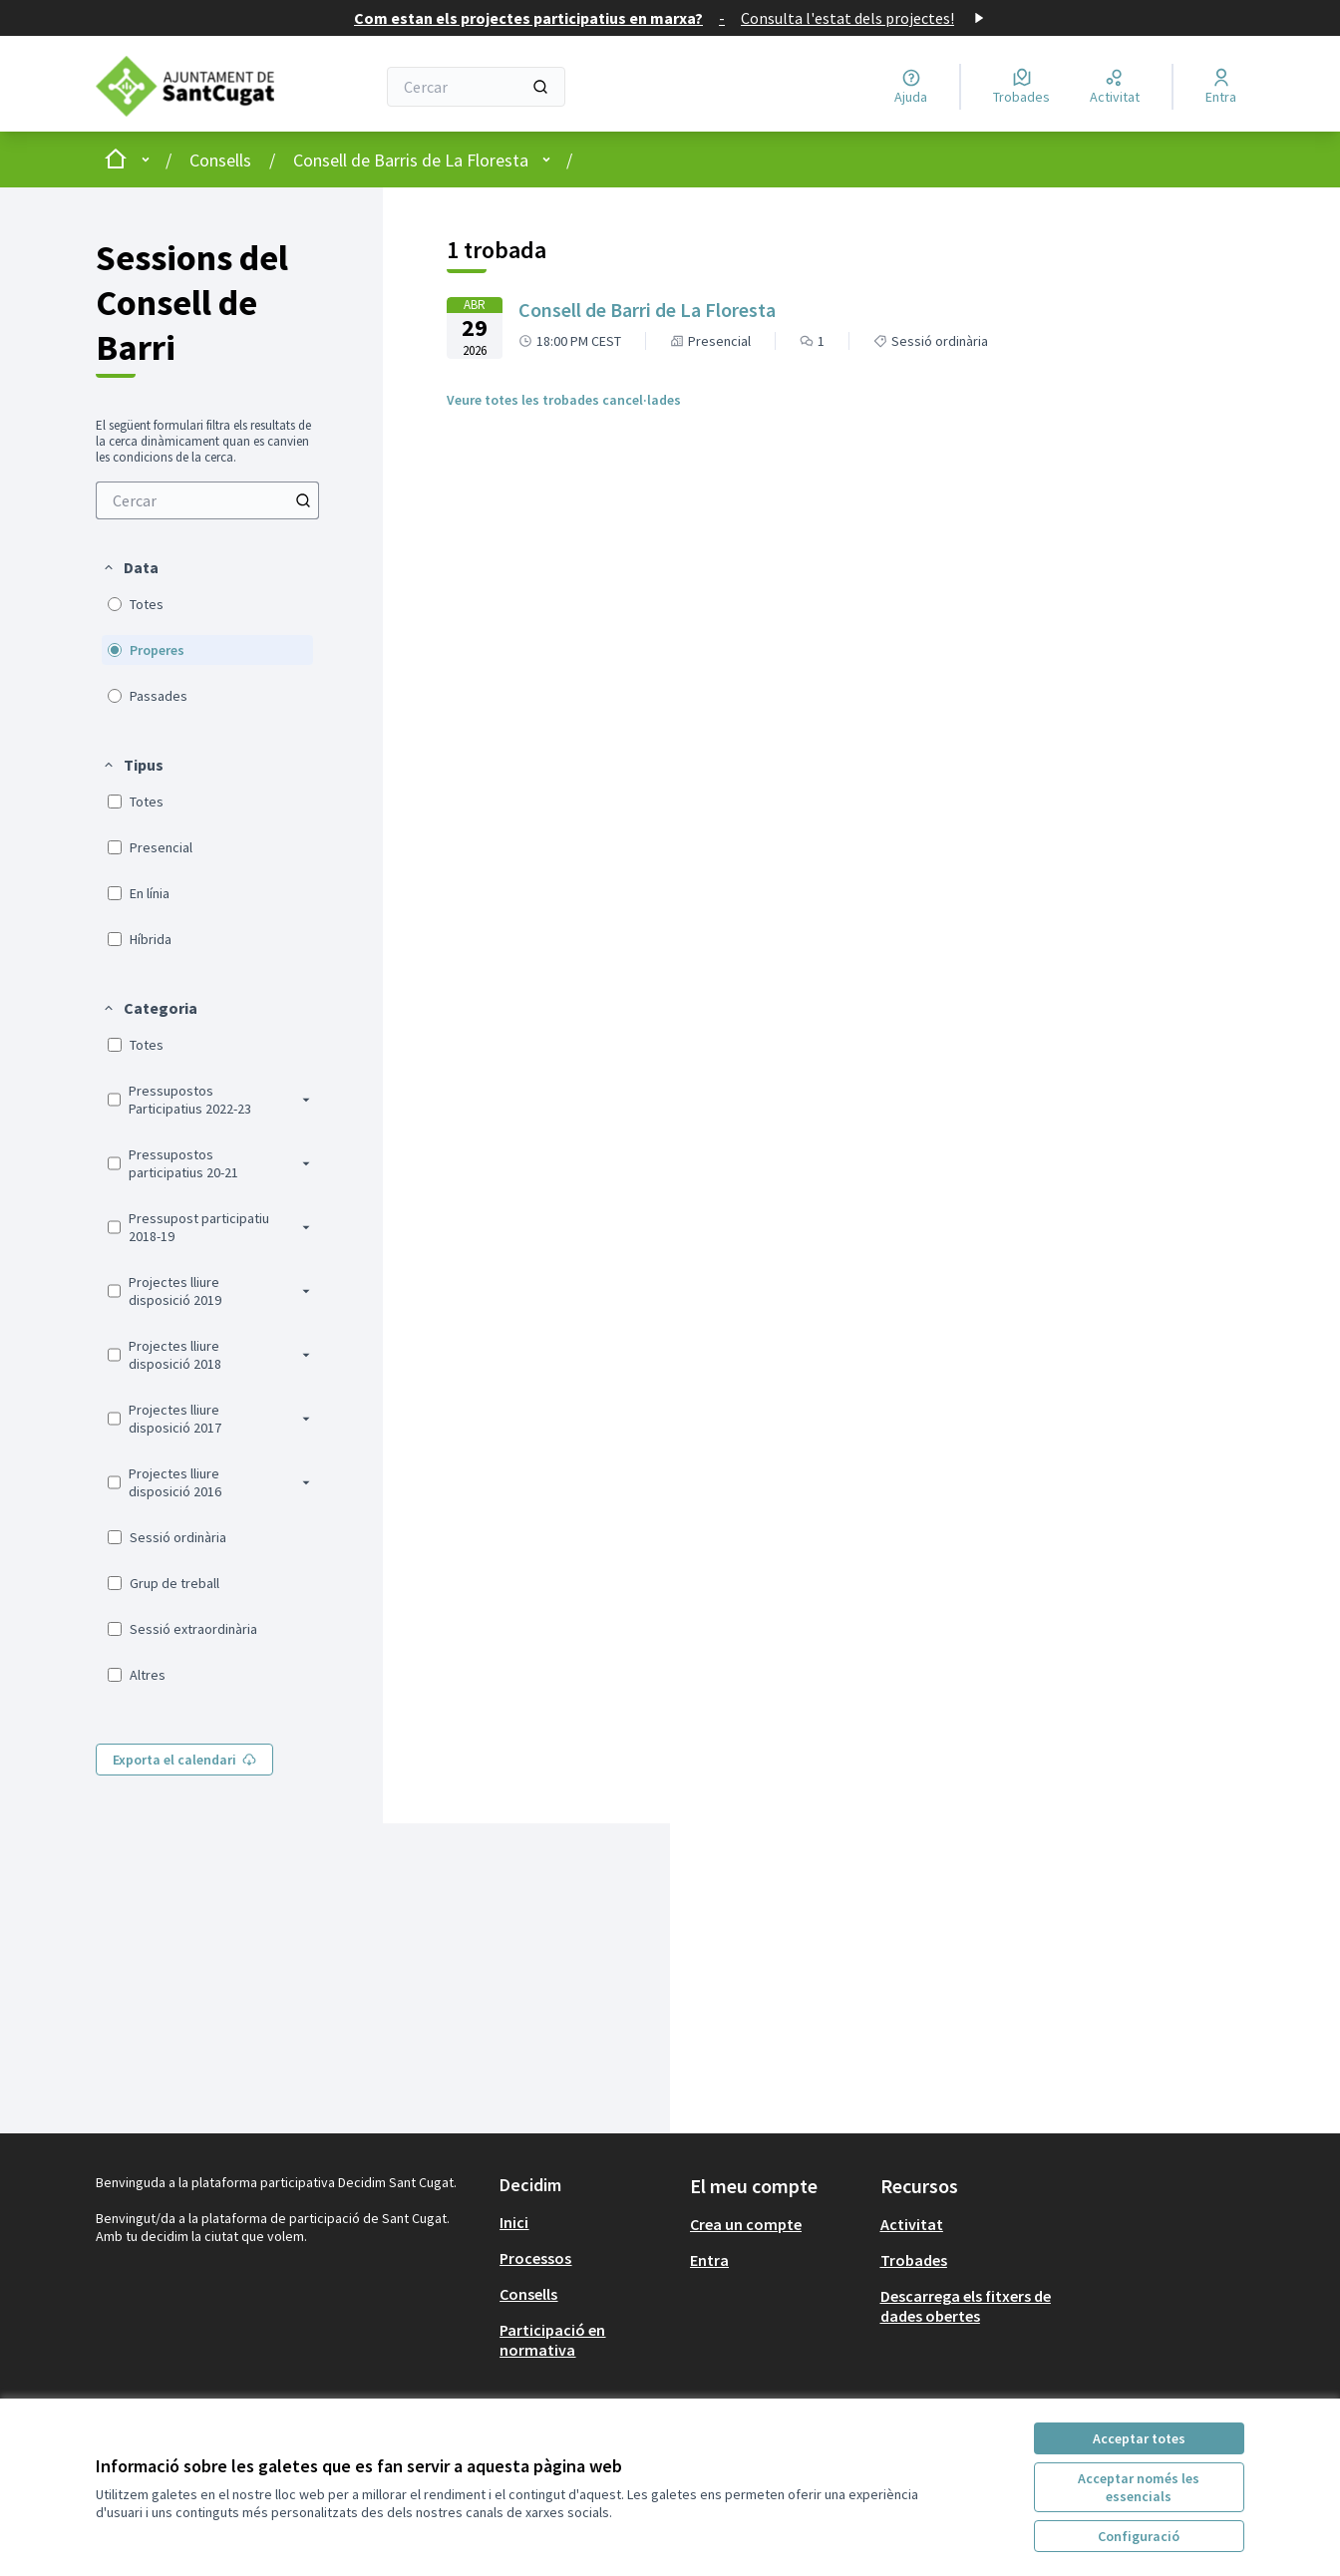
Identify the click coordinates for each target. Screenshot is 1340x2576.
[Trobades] (1021, 87)
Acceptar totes (1139, 2438)
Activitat (911, 2224)
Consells (220, 160)
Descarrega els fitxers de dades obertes (965, 2306)
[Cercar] (476, 87)
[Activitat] (1115, 87)
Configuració (1138, 2536)
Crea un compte (746, 2224)
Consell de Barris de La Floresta (410, 160)
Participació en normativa (552, 2340)
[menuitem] (207, 500)
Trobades (913, 2260)
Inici (514, 2222)
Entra (709, 2260)
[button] (130, 567)
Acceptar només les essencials (1138, 2487)
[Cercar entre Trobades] (207, 500)
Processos (535, 2258)
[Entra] (1220, 87)
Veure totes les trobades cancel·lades (564, 400)
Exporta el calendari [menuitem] (184, 1760)
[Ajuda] (910, 87)
